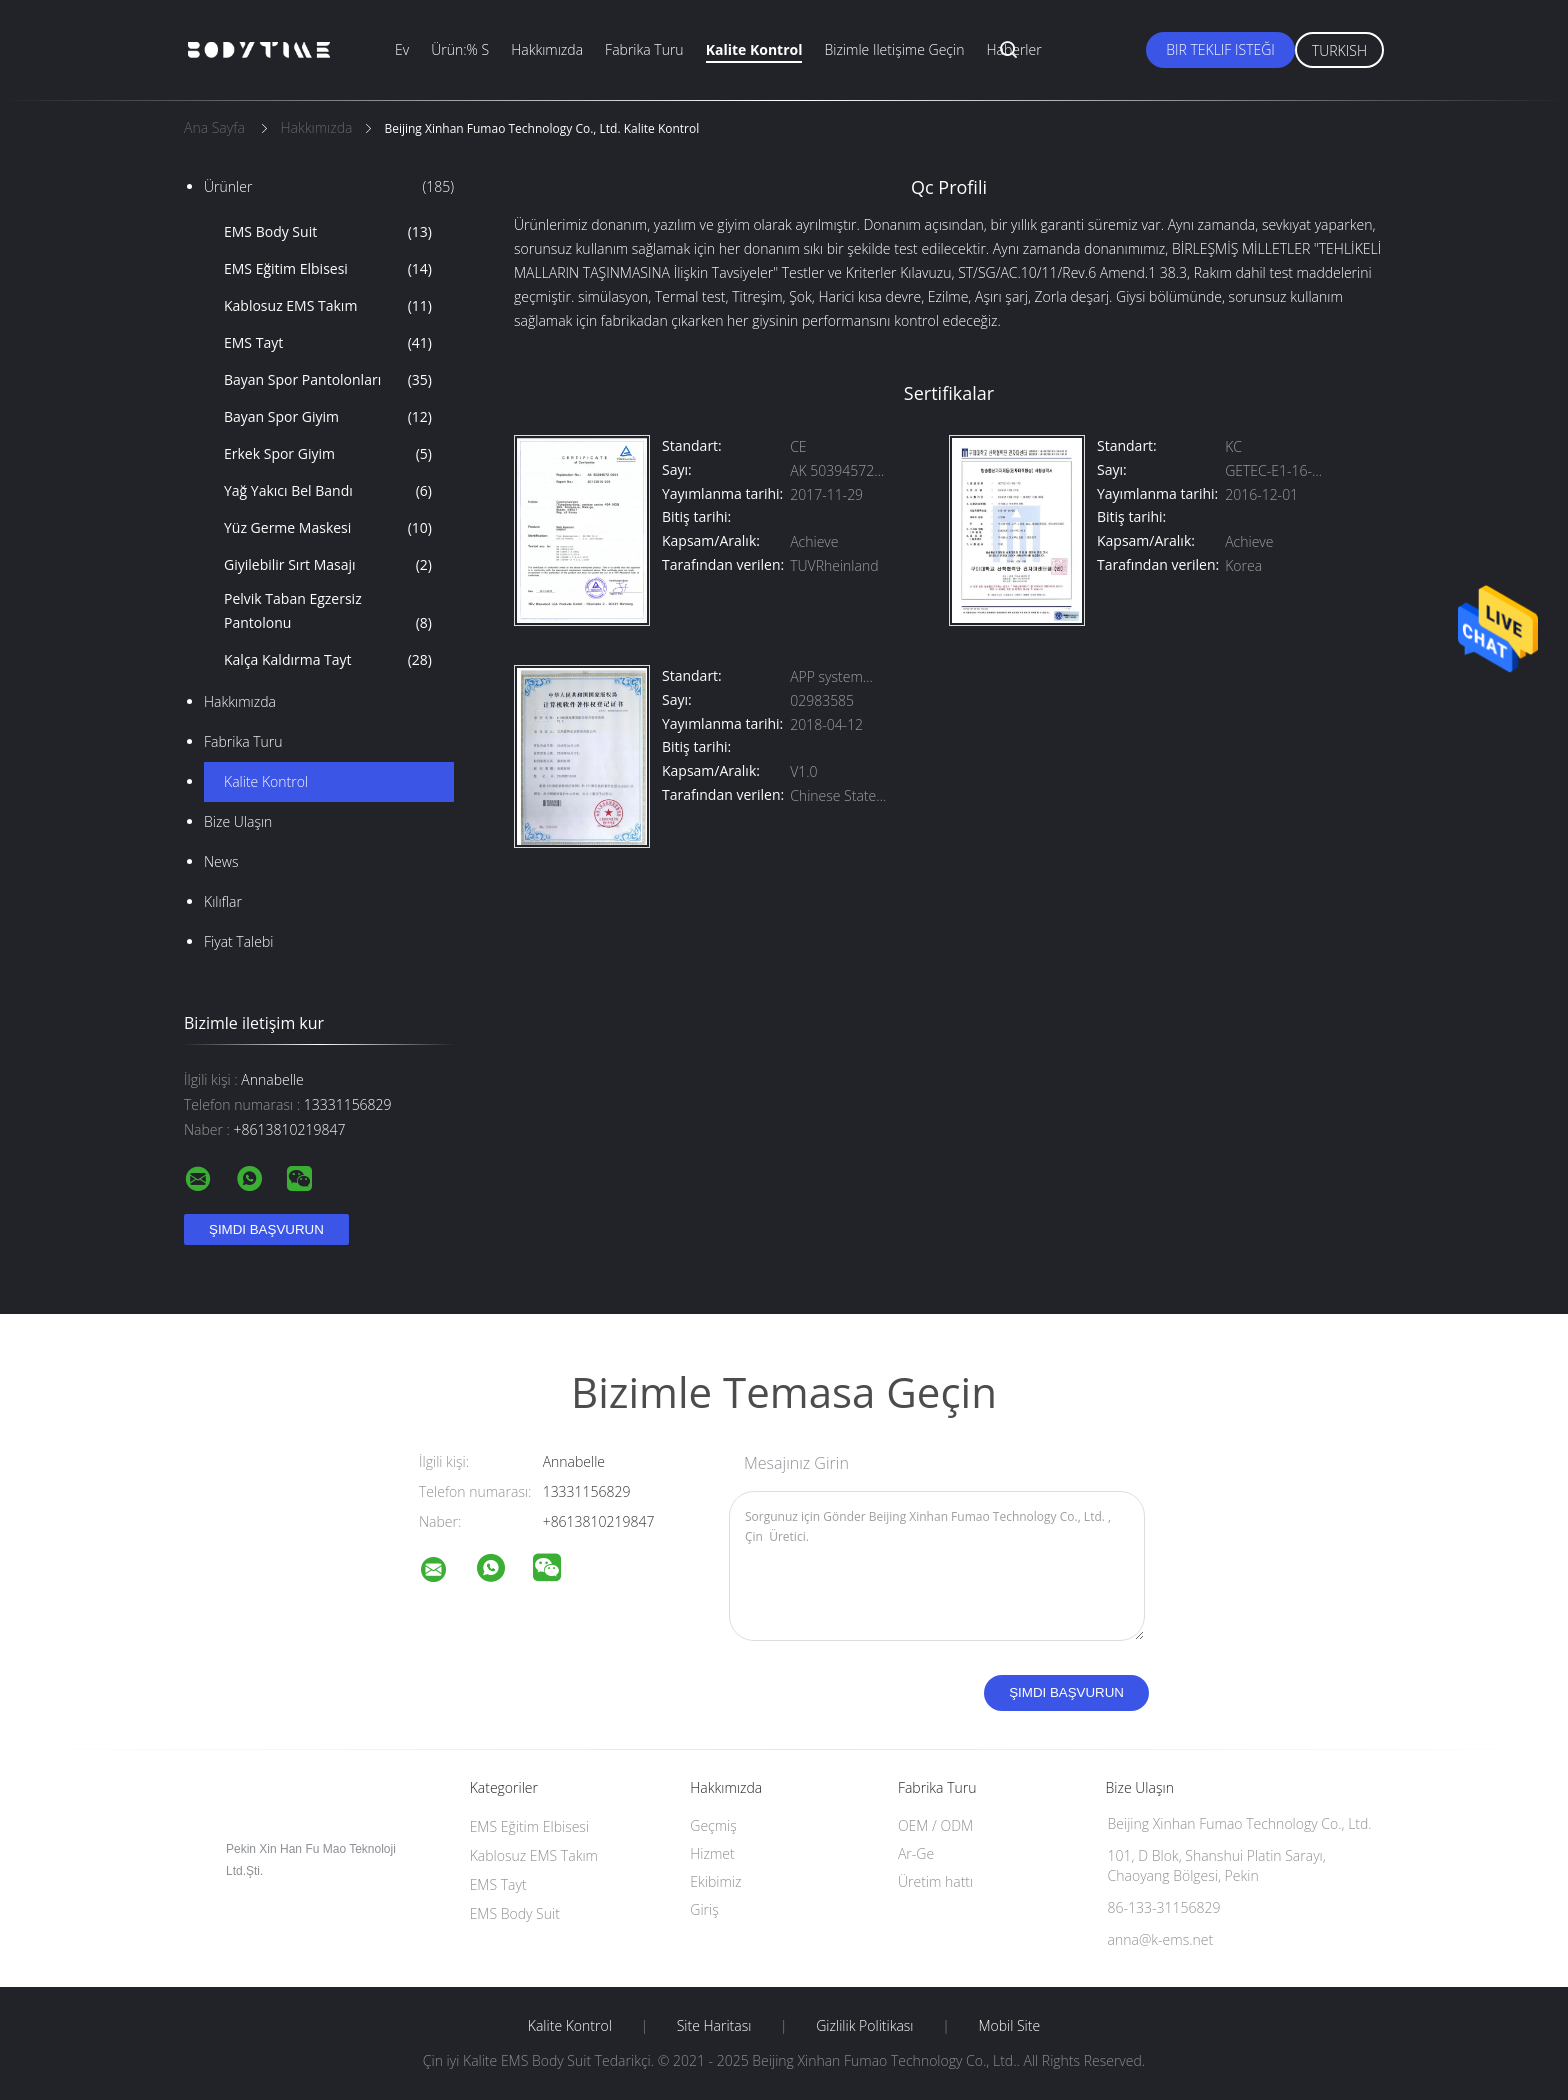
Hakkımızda (547, 49)
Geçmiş (713, 1825)
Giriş (704, 1909)
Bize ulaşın (238, 821)
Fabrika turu (644, 49)
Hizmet (712, 1853)
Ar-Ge (916, 1853)
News (221, 861)
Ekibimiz (715, 1881)
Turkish (1339, 50)
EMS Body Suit (328, 232)
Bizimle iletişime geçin (894, 49)
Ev (402, 49)
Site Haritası (714, 2026)
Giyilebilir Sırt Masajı (328, 565)
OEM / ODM (935, 1825)
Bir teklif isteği (1220, 49)
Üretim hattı (935, 1881)
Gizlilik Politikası (864, 2026)
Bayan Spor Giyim (328, 417)
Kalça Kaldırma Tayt (328, 660)
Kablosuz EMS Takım (328, 306)
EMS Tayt (328, 343)
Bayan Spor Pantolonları (328, 380)
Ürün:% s (460, 49)
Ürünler (329, 187)
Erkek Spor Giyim (328, 454)
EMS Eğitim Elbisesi (328, 269)
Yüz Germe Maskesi (328, 528)
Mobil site (1009, 2026)
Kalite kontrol (754, 49)
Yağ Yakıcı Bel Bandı (328, 491)
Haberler (1013, 49)
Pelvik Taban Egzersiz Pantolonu (328, 612)
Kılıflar (223, 901)
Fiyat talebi (238, 941)
